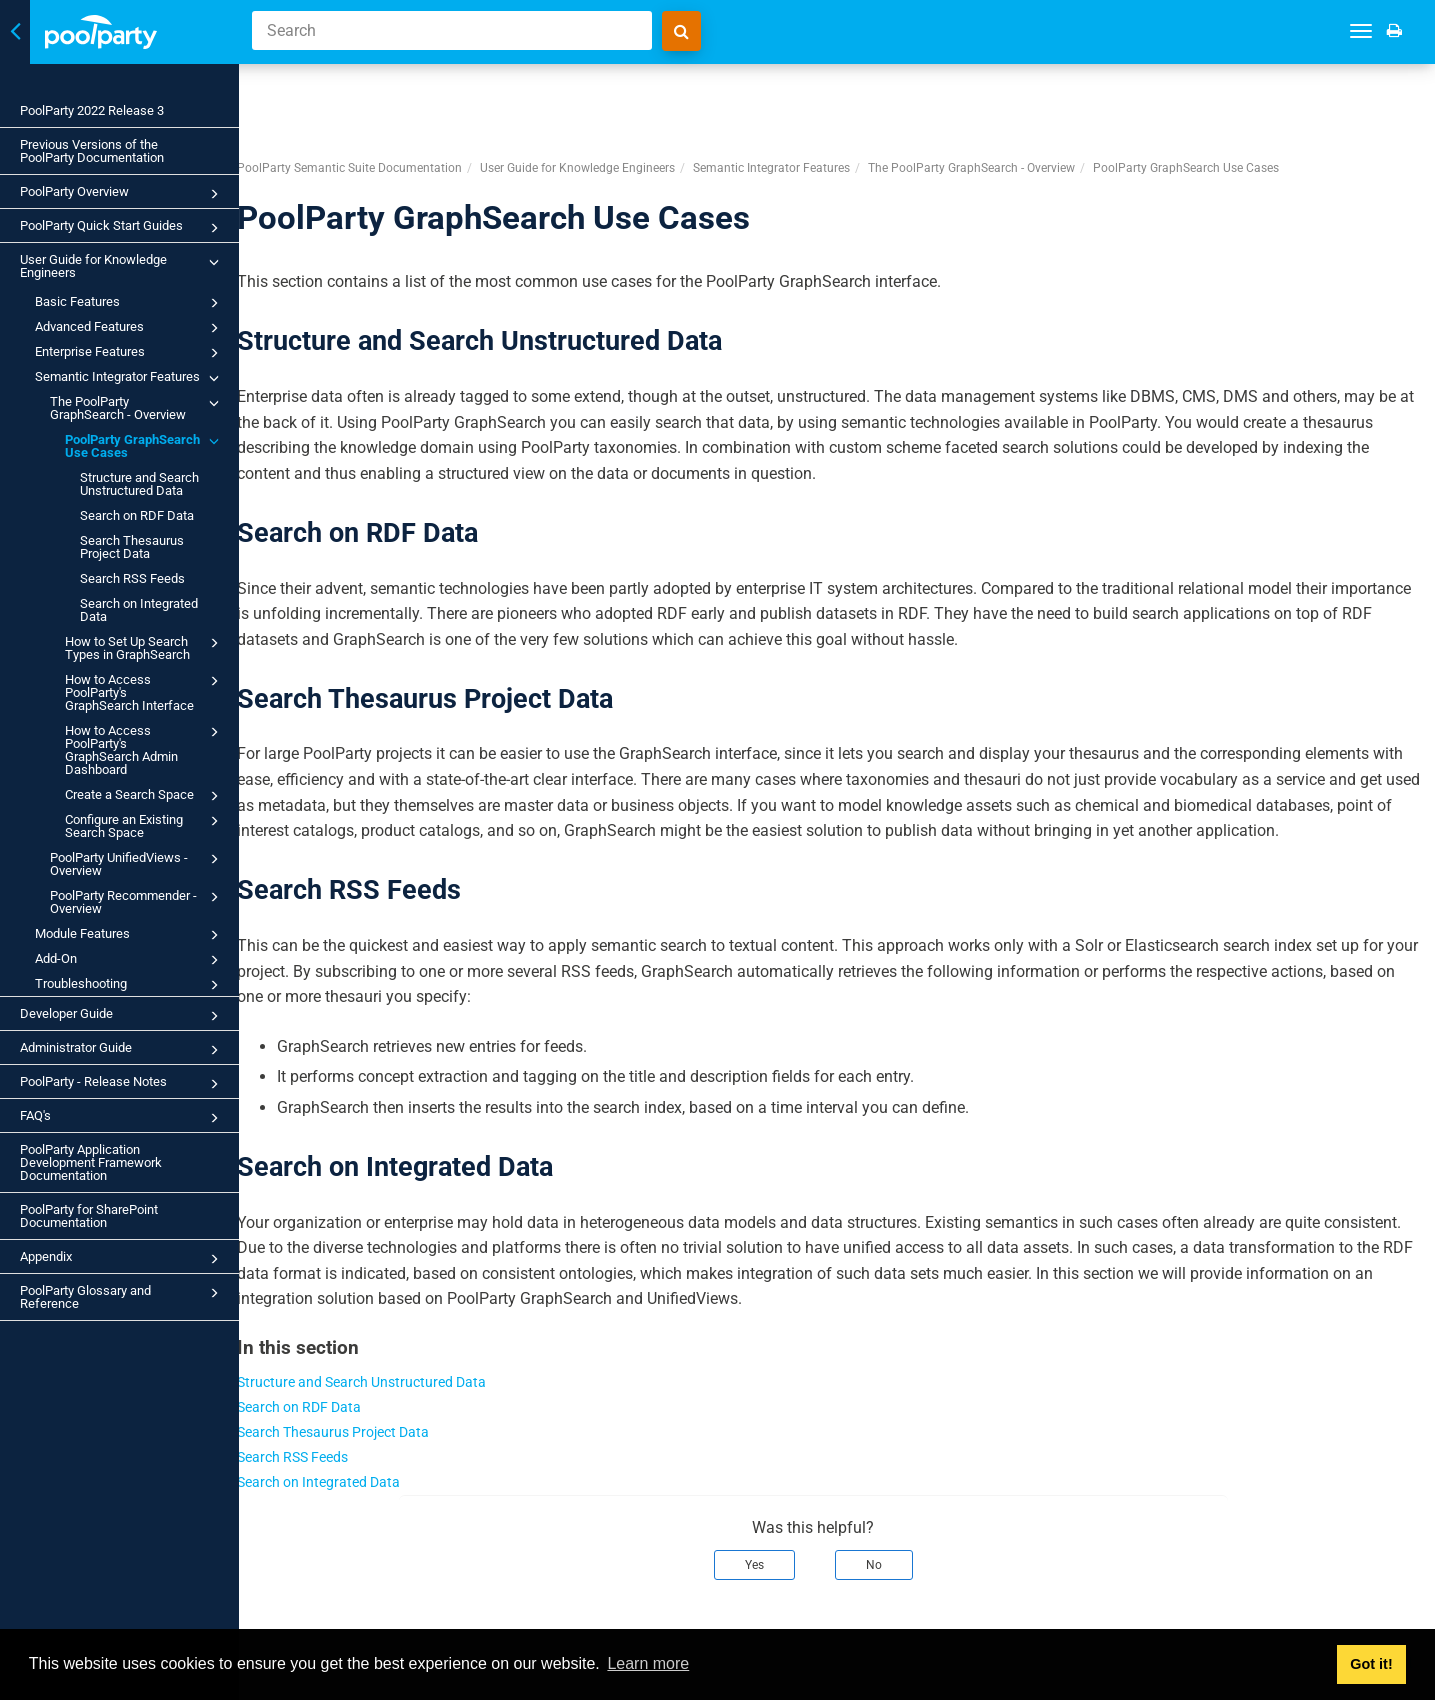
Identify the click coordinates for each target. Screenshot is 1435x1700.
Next (1397, 1615)
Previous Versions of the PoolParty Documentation (92, 151)
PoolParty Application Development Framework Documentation (91, 1162)
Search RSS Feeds (132, 578)
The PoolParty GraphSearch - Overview (137, 407)
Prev (306, 1615)
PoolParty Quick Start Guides (122, 228)
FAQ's (122, 1118)
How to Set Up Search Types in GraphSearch (145, 647)
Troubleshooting (130, 985)
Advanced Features (130, 328)
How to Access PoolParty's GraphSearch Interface (145, 691)
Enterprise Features (130, 353)
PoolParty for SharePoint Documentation (89, 1216)
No (898, 1518)
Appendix (122, 1259)
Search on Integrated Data (139, 610)
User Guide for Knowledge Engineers (122, 265)
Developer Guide (122, 1016)
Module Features (130, 935)
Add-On (130, 960)
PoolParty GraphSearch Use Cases (145, 445)
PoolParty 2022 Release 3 (92, 110)
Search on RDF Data (137, 515)
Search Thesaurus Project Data (132, 547)
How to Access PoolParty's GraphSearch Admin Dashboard (145, 749)
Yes (778, 1518)
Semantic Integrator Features (130, 378)
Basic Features (130, 303)
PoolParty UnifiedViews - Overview (137, 863)
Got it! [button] (1371, 1664)
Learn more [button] (648, 1663)
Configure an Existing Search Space (145, 825)
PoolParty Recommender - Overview (137, 901)
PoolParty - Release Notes (122, 1084)
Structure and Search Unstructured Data (139, 484)
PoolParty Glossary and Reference (122, 1296)
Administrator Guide (122, 1050)
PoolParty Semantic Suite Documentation (396, 96)
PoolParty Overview (122, 194)
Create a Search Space (145, 796)
